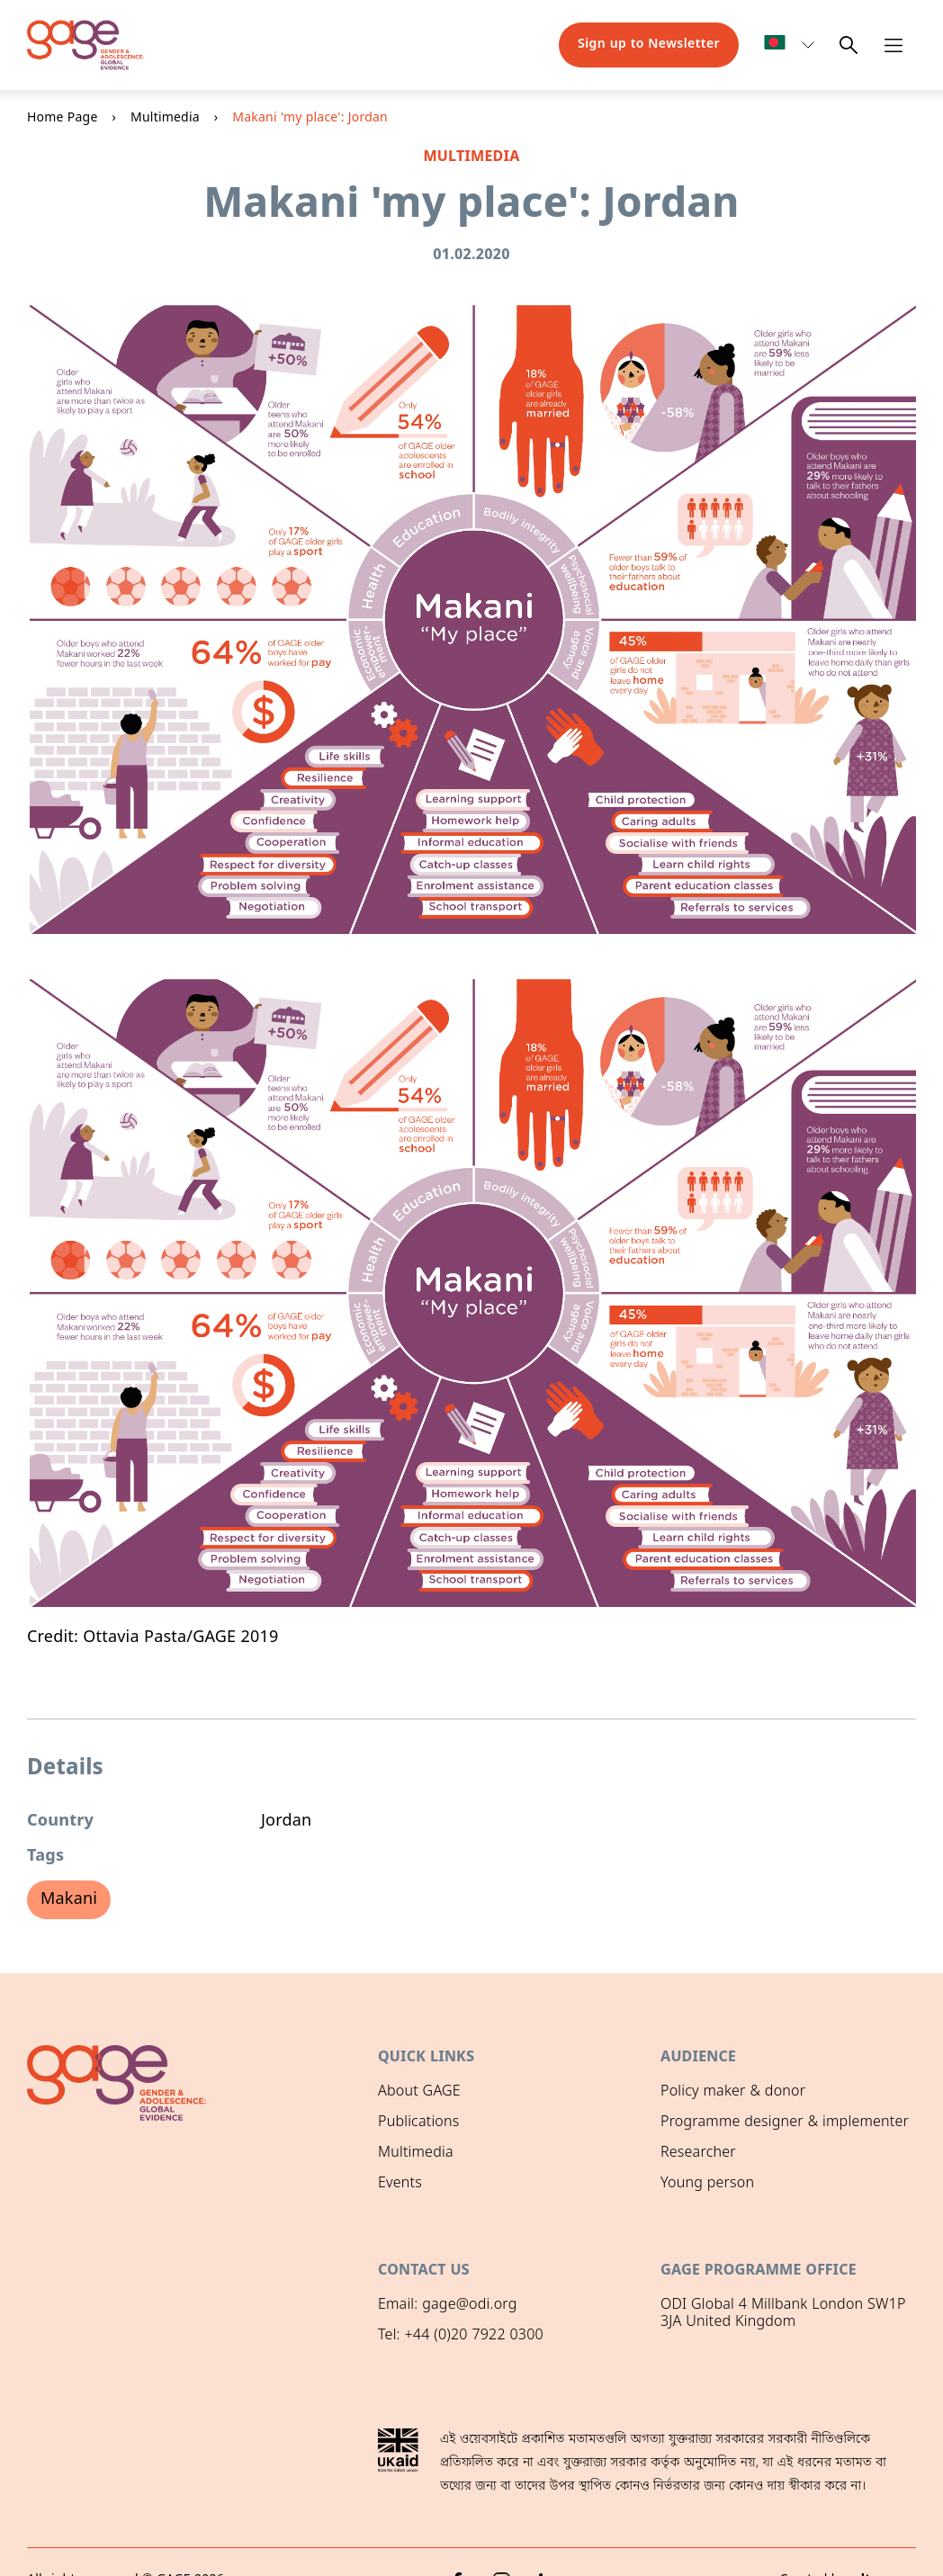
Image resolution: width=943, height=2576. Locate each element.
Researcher (698, 2153)
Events (400, 2184)
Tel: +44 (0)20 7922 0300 (460, 2333)
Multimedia (165, 118)
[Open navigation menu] (893, 44)
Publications (418, 2122)
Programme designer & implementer (784, 2122)
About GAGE (419, 2092)
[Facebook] (457, 2544)
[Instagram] (502, 2544)
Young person (707, 2184)
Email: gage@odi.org (447, 2302)
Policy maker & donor (732, 2092)
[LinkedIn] (547, 2544)
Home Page (62, 118)
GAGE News (417, 2215)
